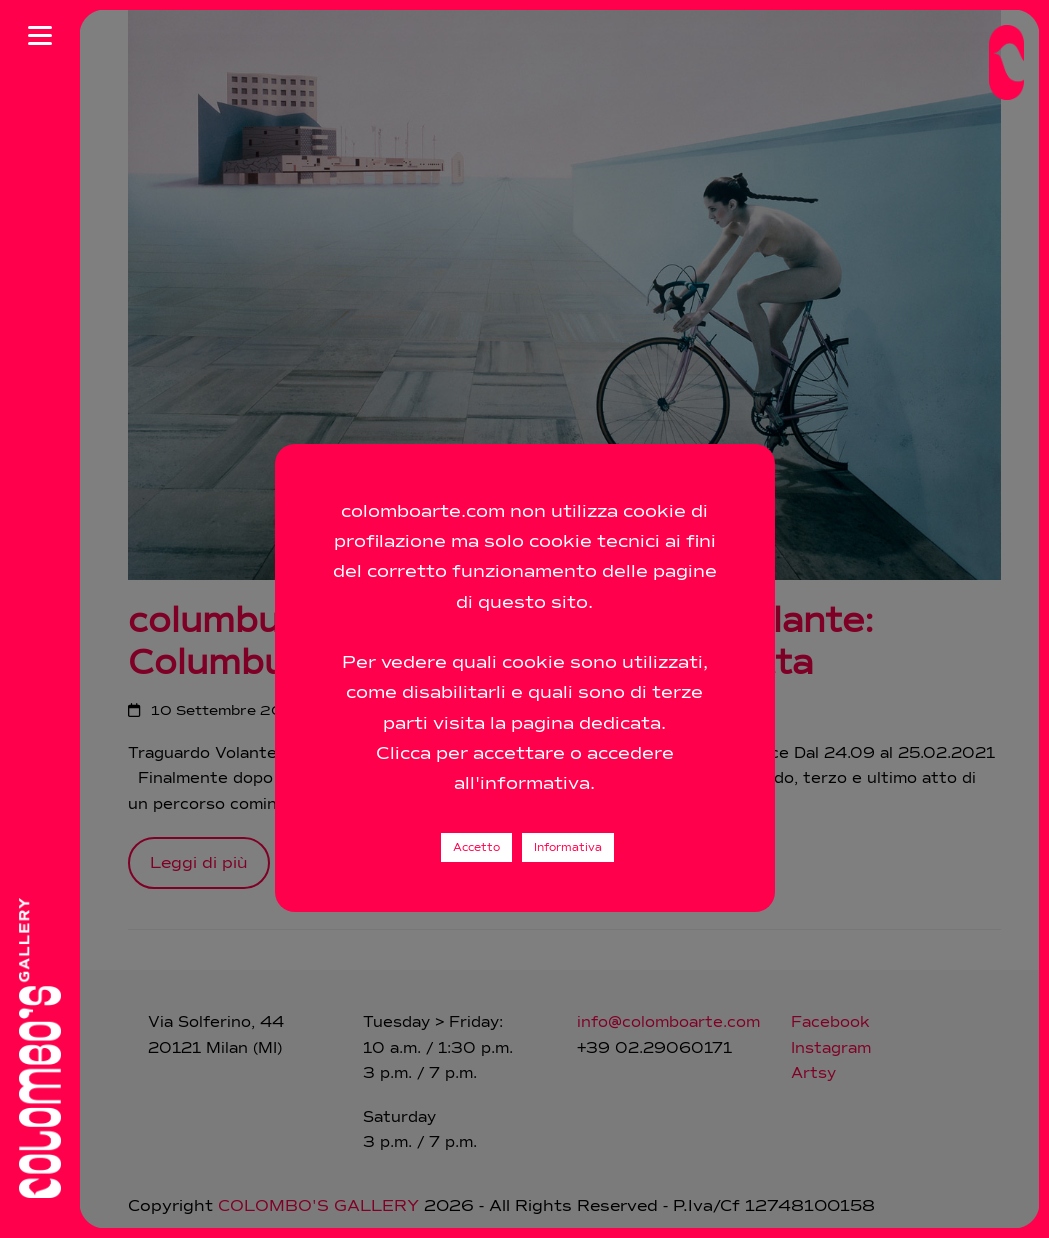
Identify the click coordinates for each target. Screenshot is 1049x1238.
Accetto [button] (476, 847)
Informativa (568, 847)
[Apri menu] (40, 35)
